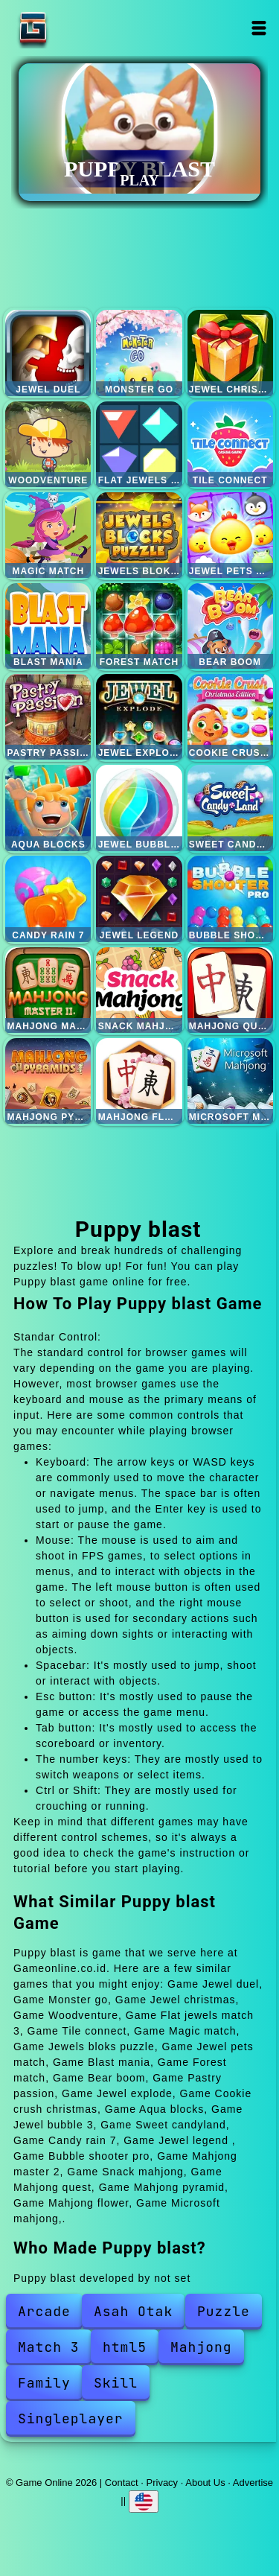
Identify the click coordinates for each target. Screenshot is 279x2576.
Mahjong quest (230, 990)
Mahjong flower (139, 1081)
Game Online (79, 28)
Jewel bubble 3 (139, 807)
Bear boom (230, 626)
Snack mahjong (139, 990)
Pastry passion (48, 717)
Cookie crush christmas (230, 717)
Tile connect (230, 444)
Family (44, 2382)
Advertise (253, 2482)
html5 (125, 2347)
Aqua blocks (48, 807)
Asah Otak (133, 2311)
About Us (205, 2482)
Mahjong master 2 (48, 990)
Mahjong (201, 2347)
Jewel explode (139, 717)
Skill (116, 2382)
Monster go (139, 352)
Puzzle (223, 2311)
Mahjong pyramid (48, 1081)
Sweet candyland (230, 807)
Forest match (139, 626)
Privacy (163, 2482)
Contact (121, 2482)
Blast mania (48, 626)
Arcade (44, 2311)
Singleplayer (71, 2418)
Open (259, 27)
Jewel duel (48, 352)
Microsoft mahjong (230, 1081)
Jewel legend (139, 898)
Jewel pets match (230, 535)
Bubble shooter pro (230, 898)
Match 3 (49, 2347)
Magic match (48, 535)
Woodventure (48, 444)
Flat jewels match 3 (139, 444)
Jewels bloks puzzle (139, 535)
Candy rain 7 (48, 898)
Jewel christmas (230, 352)
